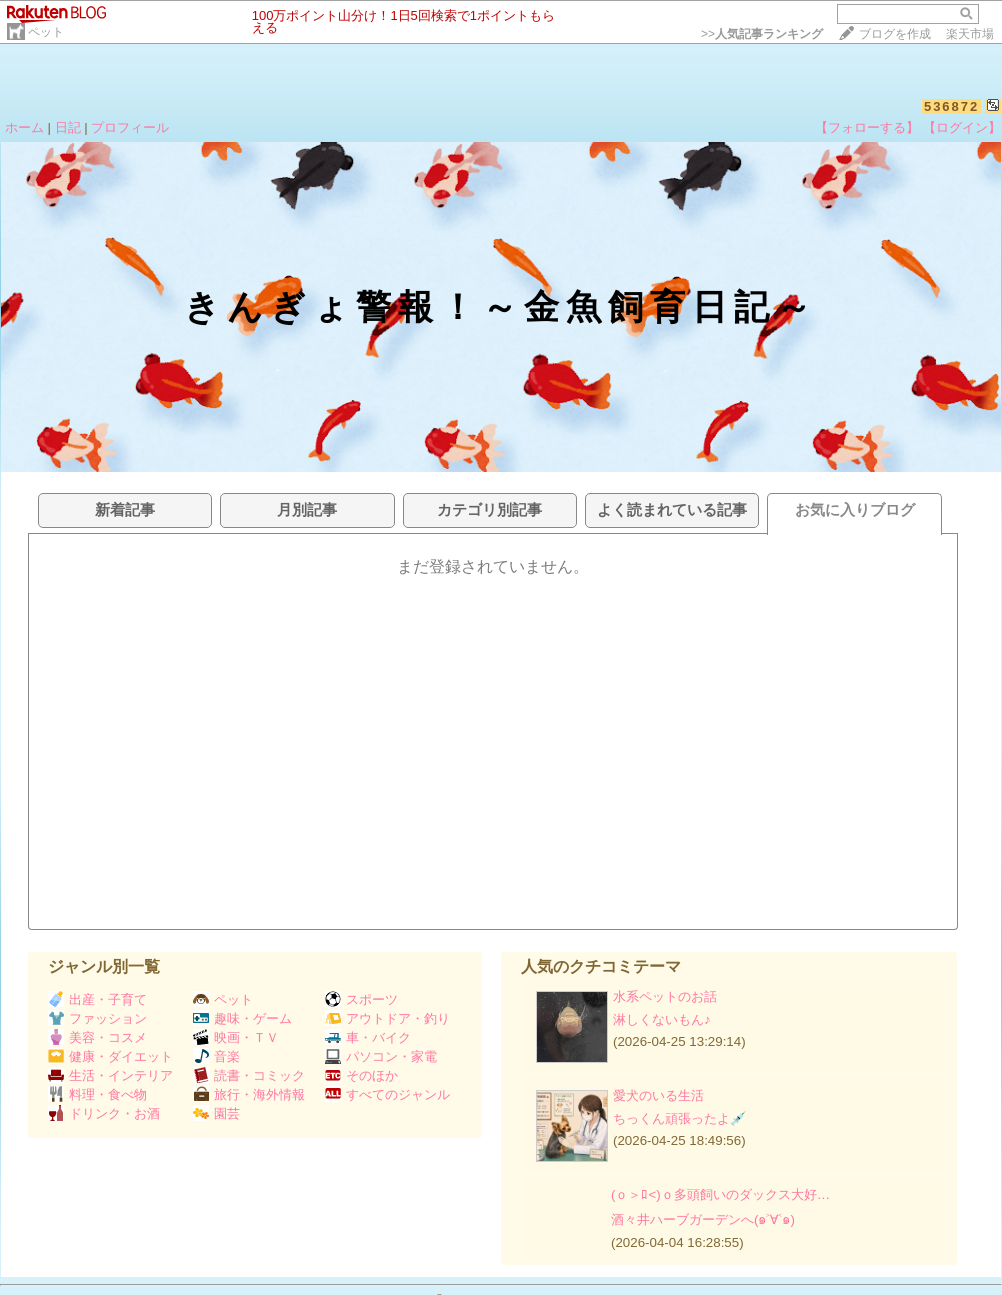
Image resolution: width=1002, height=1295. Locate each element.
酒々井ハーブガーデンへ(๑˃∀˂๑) (703, 1219)
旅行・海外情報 (249, 1094)
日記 (68, 127)
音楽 (216, 1056)
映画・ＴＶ (236, 1037)
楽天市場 (970, 34)
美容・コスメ (97, 1037)
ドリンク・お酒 (104, 1113)
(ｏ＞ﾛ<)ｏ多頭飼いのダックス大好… (720, 1194)
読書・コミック (249, 1075)
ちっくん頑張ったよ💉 (680, 1118)
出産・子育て (97, 999)
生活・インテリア (110, 1075)
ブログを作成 (895, 34)
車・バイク (368, 1037)
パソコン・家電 (381, 1056)
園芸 (216, 1113)
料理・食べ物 (97, 1094)
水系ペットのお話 (665, 996)
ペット (46, 32)
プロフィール (130, 127)
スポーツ (361, 999)
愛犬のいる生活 (658, 1095)
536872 (951, 106)
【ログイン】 (962, 127)
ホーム (24, 127)
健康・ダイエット (110, 1056)
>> (762, 34)
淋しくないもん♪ (662, 1019)
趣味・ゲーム (242, 1018)
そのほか (361, 1075)
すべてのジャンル (387, 1094)
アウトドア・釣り (387, 1018)
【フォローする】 (867, 127)
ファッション (97, 1018)
